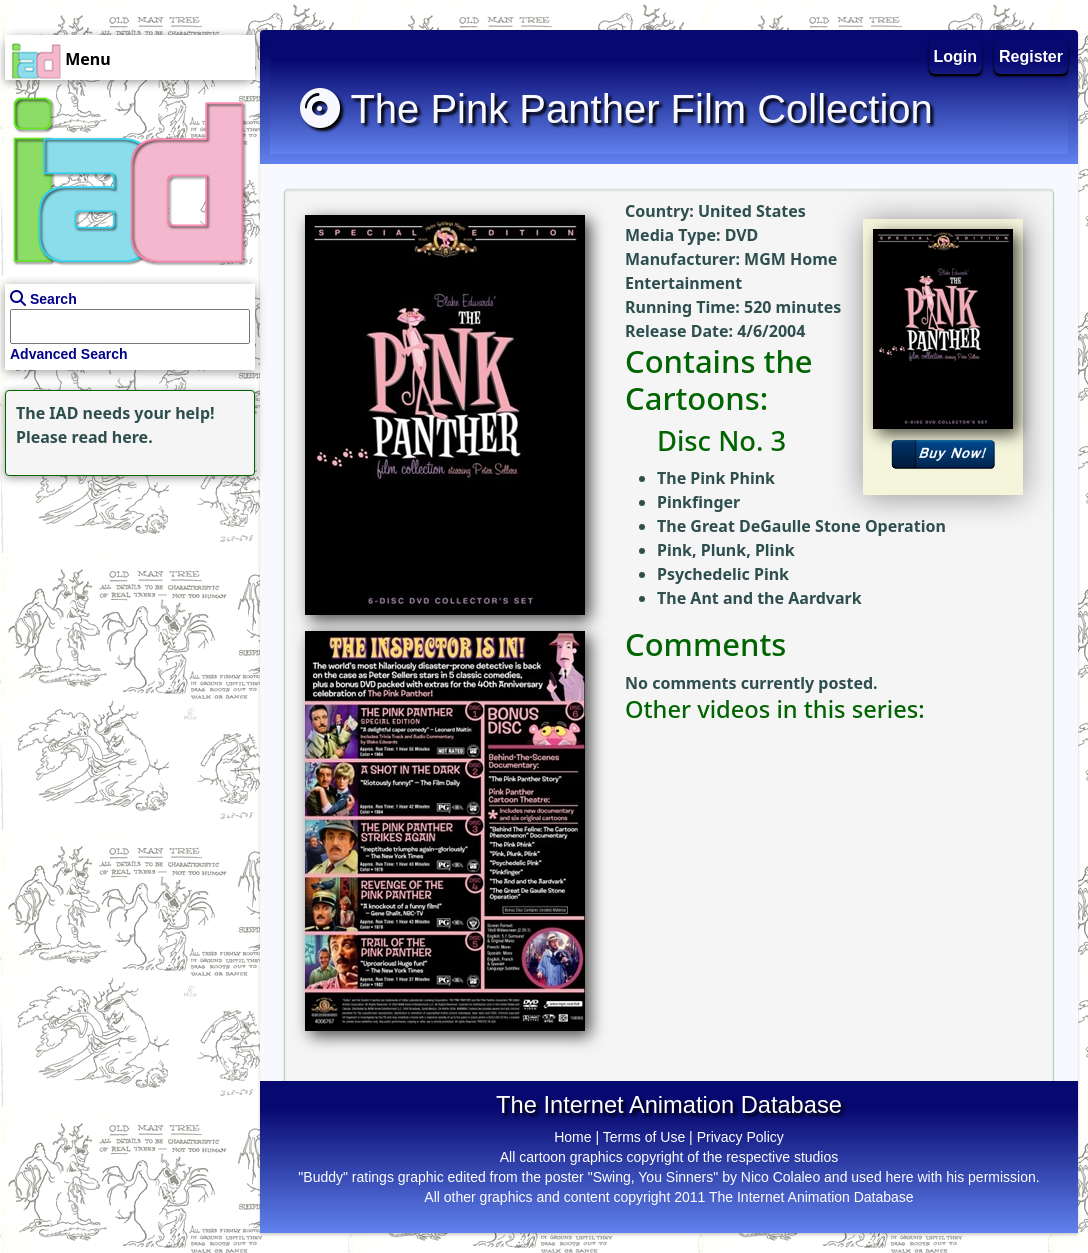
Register (1031, 56)
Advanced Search (69, 354)
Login (956, 56)
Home (572, 1137)
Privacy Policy (740, 1137)
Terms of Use (644, 1137)
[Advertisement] (125, 606)
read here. (112, 437)
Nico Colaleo (780, 1177)
